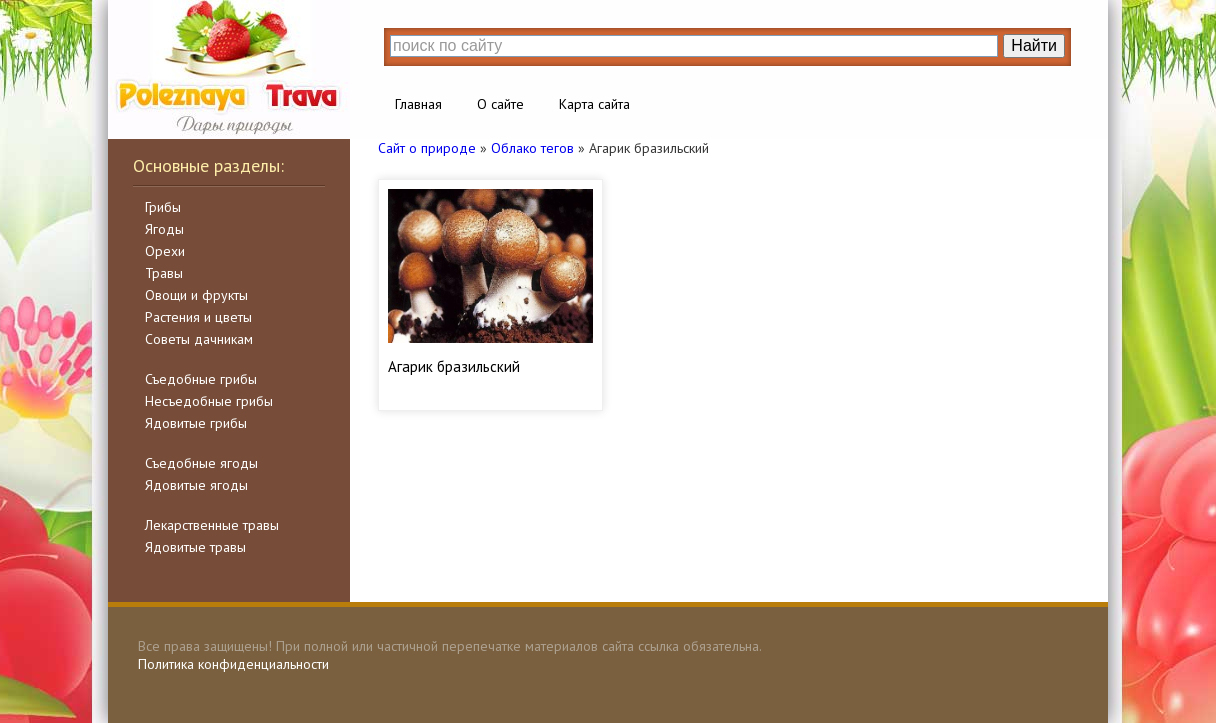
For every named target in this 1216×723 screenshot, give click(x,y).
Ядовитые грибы (196, 423)
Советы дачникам (199, 339)
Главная (418, 104)
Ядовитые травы (195, 547)
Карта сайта (594, 104)
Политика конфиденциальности (233, 664)
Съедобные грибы (201, 379)
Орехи (165, 251)
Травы (164, 273)
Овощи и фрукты (196, 295)
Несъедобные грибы (209, 401)
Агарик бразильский (454, 366)
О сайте (500, 104)
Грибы (163, 207)
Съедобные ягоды (201, 463)
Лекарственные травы (212, 525)
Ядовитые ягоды (196, 485)
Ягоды (164, 229)
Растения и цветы (198, 317)
